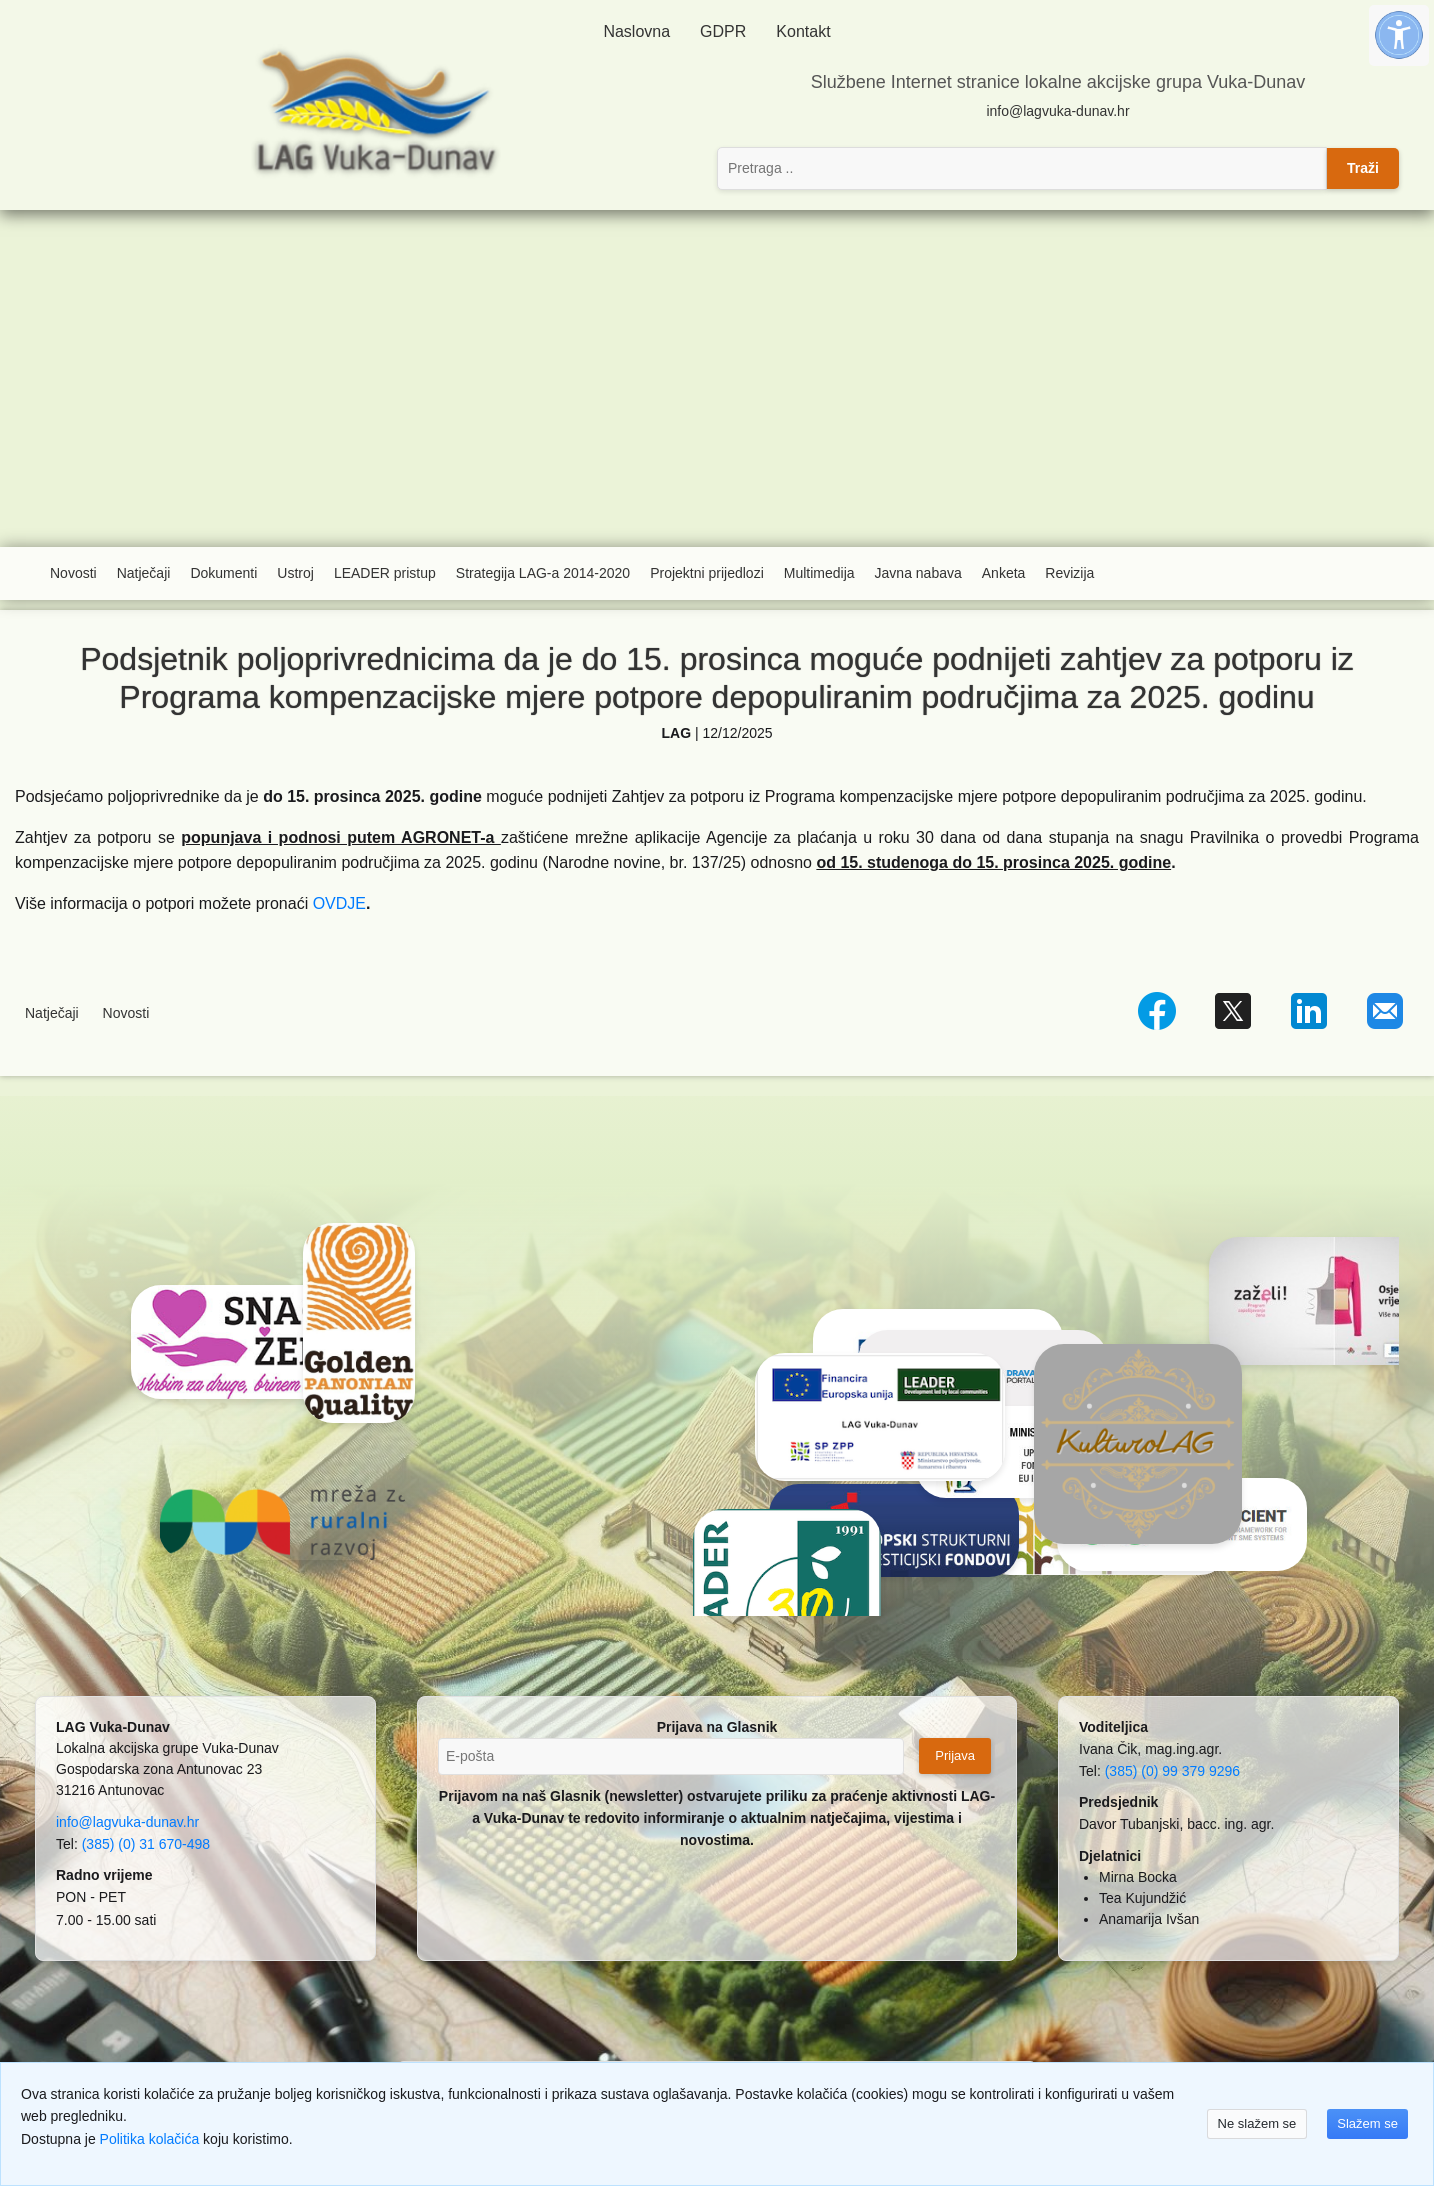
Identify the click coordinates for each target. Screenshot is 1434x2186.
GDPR (723, 31)
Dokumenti (223, 573)
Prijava (955, 1755)
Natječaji (144, 573)
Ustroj (295, 573)
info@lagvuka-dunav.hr (1057, 111)
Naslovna (636, 31)
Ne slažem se (1257, 2123)
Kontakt (803, 31)
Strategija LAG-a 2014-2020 (543, 573)
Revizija (1069, 573)
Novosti (73, 573)
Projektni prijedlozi (707, 573)
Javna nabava (918, 573)
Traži (1363, 168)
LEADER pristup (385, 573)
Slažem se (1367, 2123)
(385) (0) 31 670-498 (146, 1844)
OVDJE (339, 903)
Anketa (1004, 573)
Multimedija (819, 573)
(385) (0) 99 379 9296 (1172, 1771)
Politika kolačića (150, 2139)
